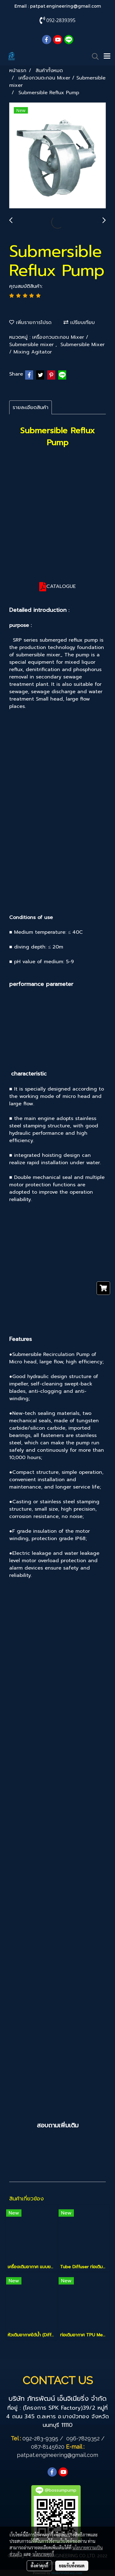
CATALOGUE (61, 586)
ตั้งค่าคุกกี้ (39, 2565)
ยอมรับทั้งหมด (72, 2565)
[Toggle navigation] (107, 56)
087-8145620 (47, 2446)
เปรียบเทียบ (79, 322)
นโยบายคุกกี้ (43, 2554)
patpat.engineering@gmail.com (65, 6)
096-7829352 (83, 2438)
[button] (93, 56)
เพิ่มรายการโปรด (30, 322)
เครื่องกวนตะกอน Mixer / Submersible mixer (48, 341)
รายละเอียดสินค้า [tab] (30, 407)
